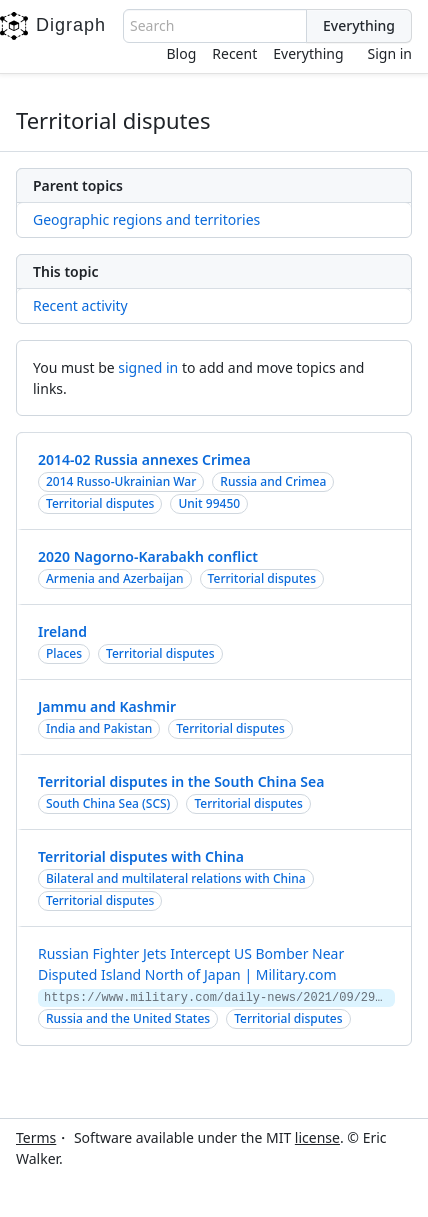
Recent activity (80, 305)
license (317, 1137)
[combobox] (215, 26)
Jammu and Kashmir (107, 706)
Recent (234, 53)
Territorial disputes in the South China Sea (181, 781)
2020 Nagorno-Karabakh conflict (148, 556)
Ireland (62, 631)
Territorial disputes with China (141, 856)
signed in (148, 367)
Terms (36, 1137)
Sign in (390, 53)
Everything (308, 53)
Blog (182, 53)
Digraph (53, 26)
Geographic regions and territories (146, 219)
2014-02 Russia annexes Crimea (144, 459)
